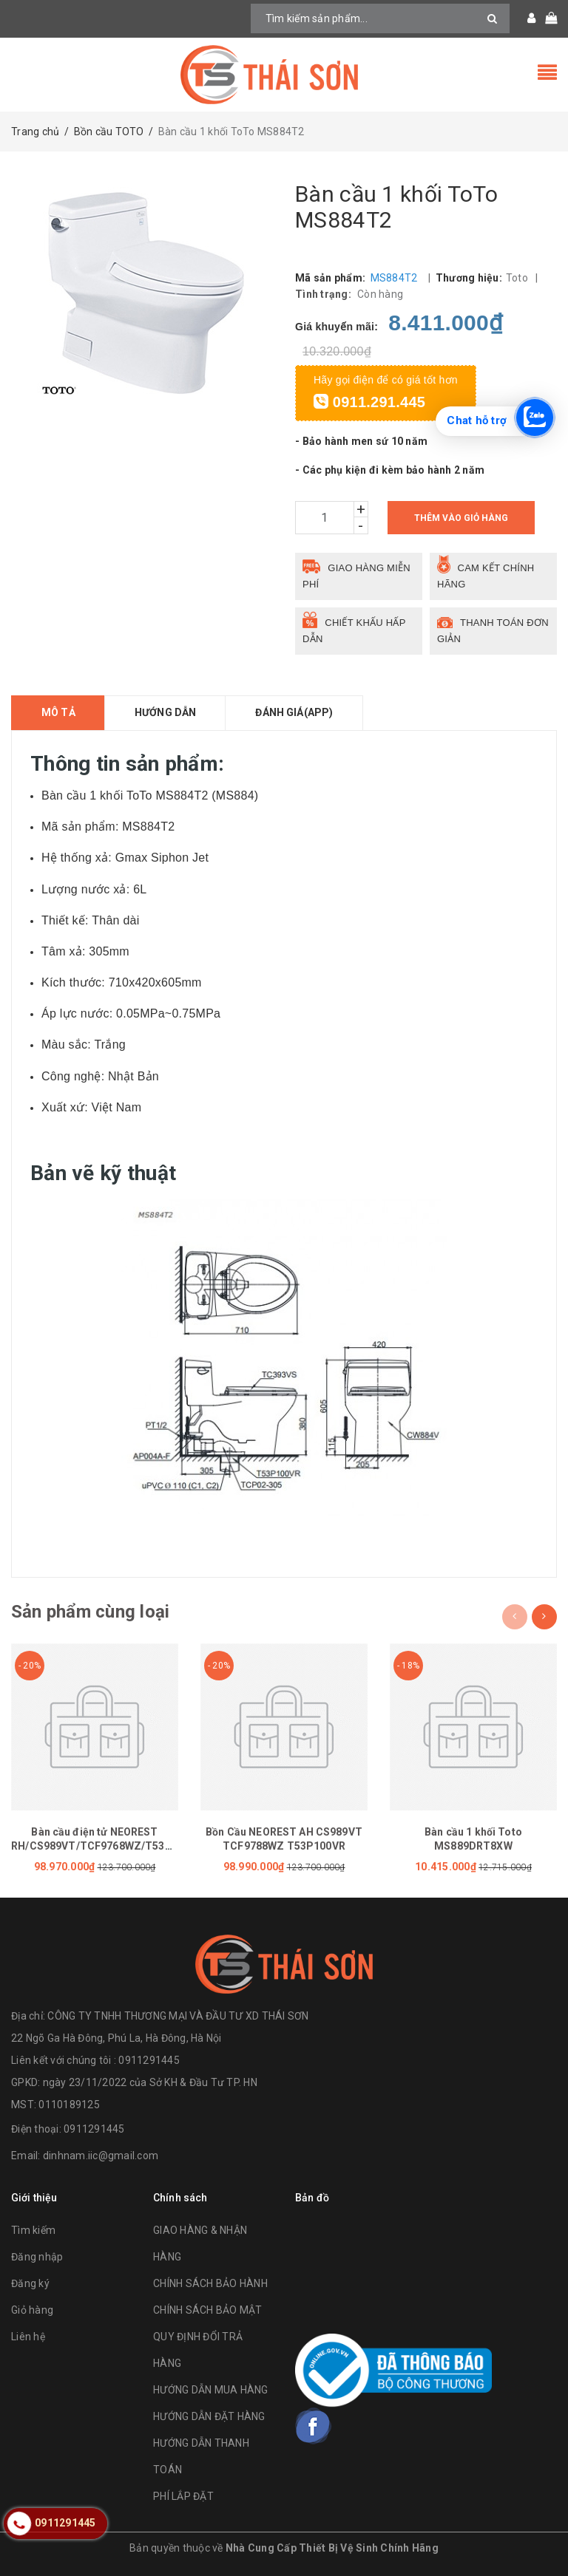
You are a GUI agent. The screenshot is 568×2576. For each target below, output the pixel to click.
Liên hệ (28, 2336)
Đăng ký (30, 2283)
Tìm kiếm (33, 2230)
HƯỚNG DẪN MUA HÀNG (210, 2390)
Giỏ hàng (32, 2310)
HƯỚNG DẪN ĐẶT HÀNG (209, 2416)
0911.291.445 (369, 402)
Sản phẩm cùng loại (90, 1611)
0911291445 (94, 2129)
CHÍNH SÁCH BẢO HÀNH (210, 2283)
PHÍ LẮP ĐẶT (183, 2496)
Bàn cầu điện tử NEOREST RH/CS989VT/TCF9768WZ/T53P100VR (94, 1846)
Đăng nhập (37, 2257)
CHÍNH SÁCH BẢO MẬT (208, 2310)
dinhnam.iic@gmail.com (100, 2155)
